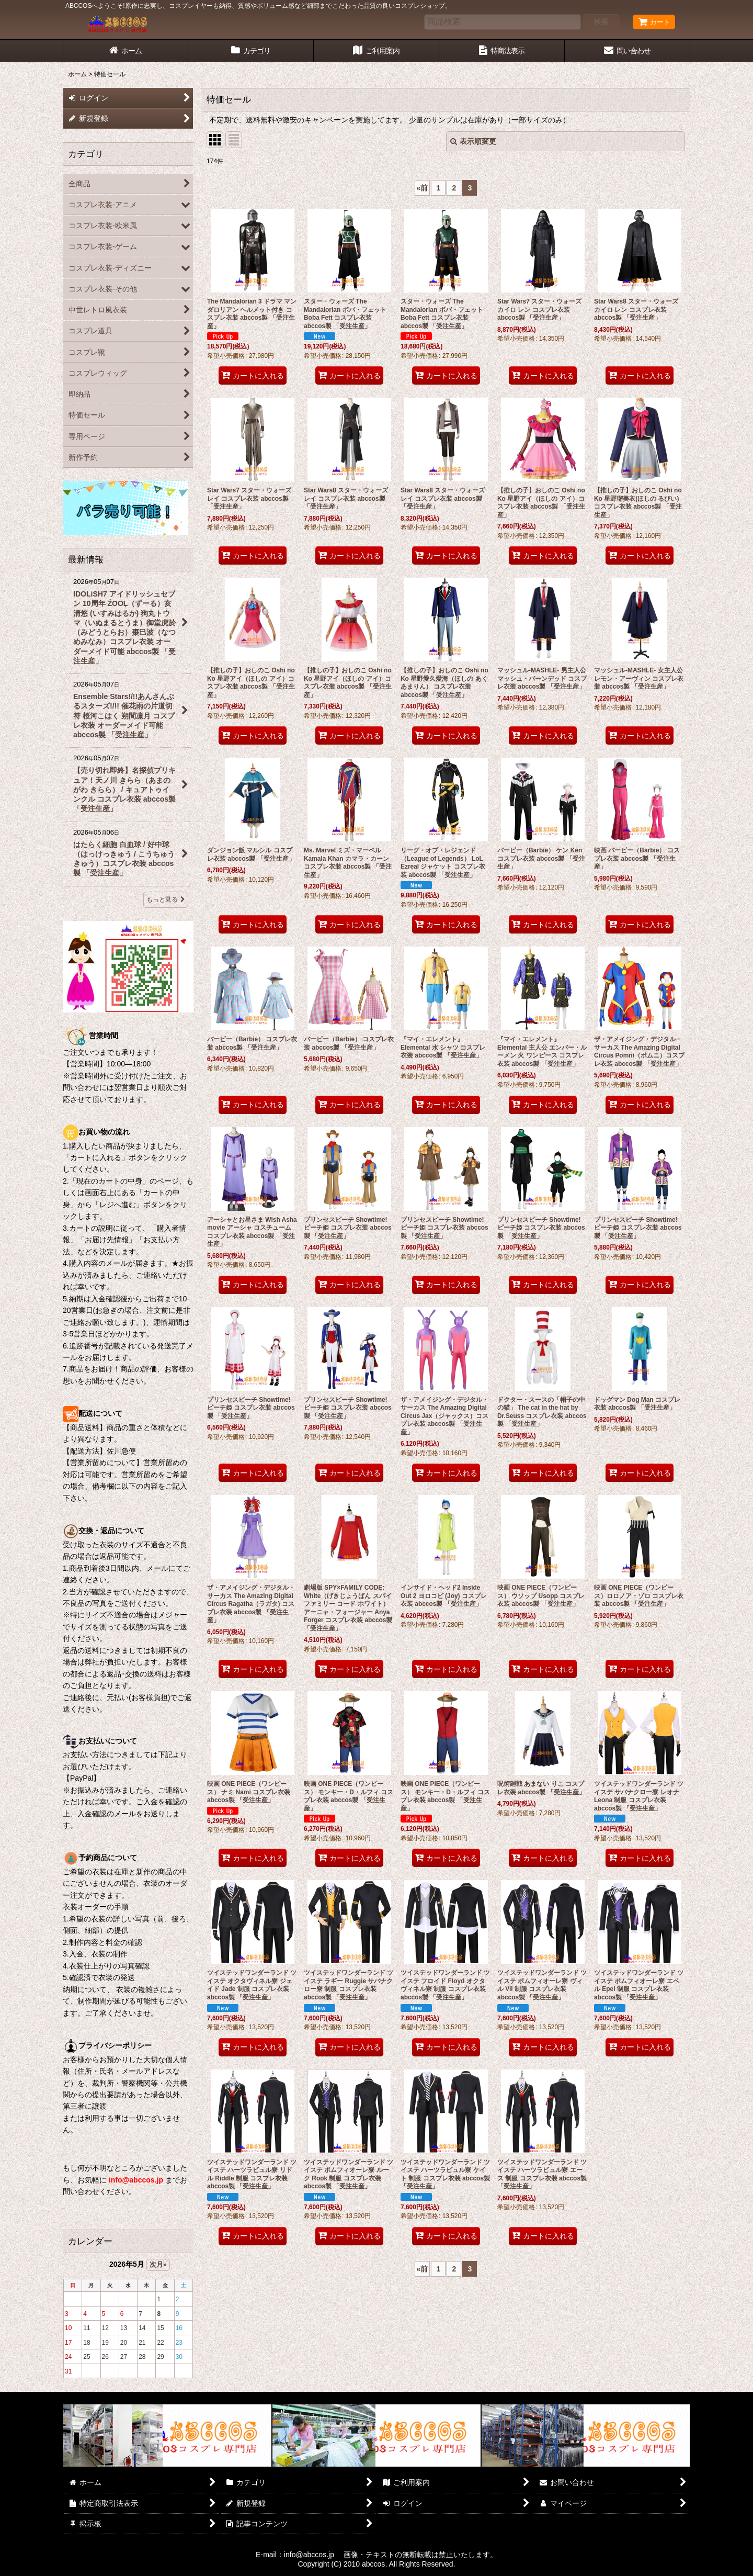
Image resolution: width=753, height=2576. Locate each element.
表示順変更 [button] (473, 141)
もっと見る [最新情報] (165, 899)
